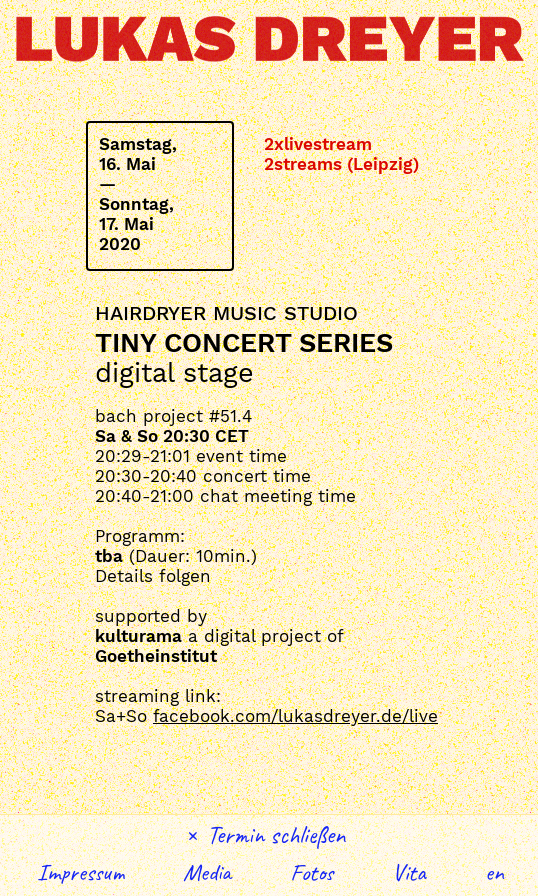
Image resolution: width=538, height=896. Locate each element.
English (495, 872)
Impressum (80, 872)
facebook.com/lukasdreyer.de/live (295, 716)
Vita (409, 872)
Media (207, 872)
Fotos (311, 872)
